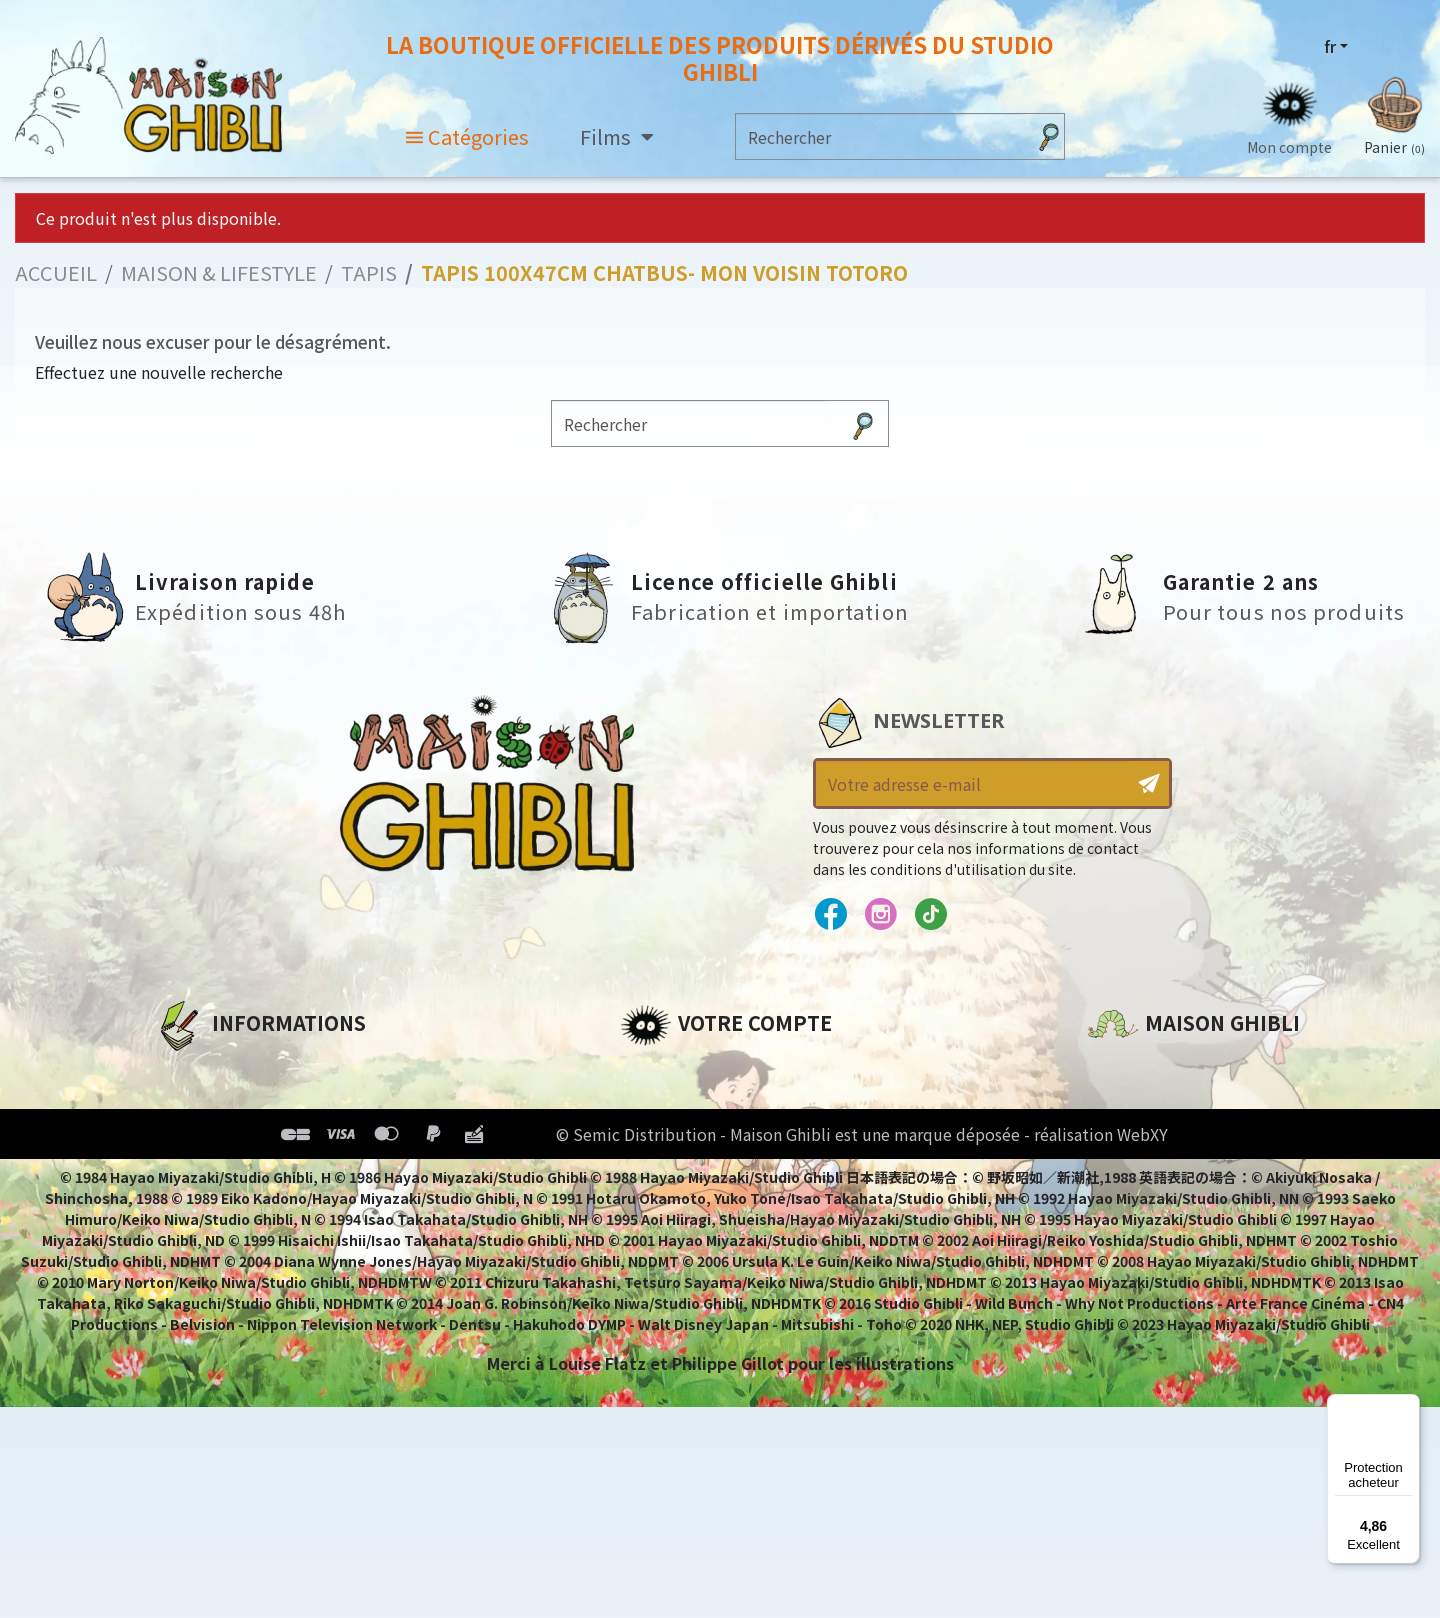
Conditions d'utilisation (258, 1139)
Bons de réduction (699, 1173)
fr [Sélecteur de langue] (1330, 47)
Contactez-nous (1156, 1258)
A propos (191, 1071)
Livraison (192, 1207)
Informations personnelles (734, 1071)
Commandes (673, 1105)
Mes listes (660, 1207)
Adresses (657, 1139)
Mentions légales (226, 1105)
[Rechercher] (880, 137)
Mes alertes (668, 1241)
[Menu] (1408, 1406)
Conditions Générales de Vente (286, 1173)
